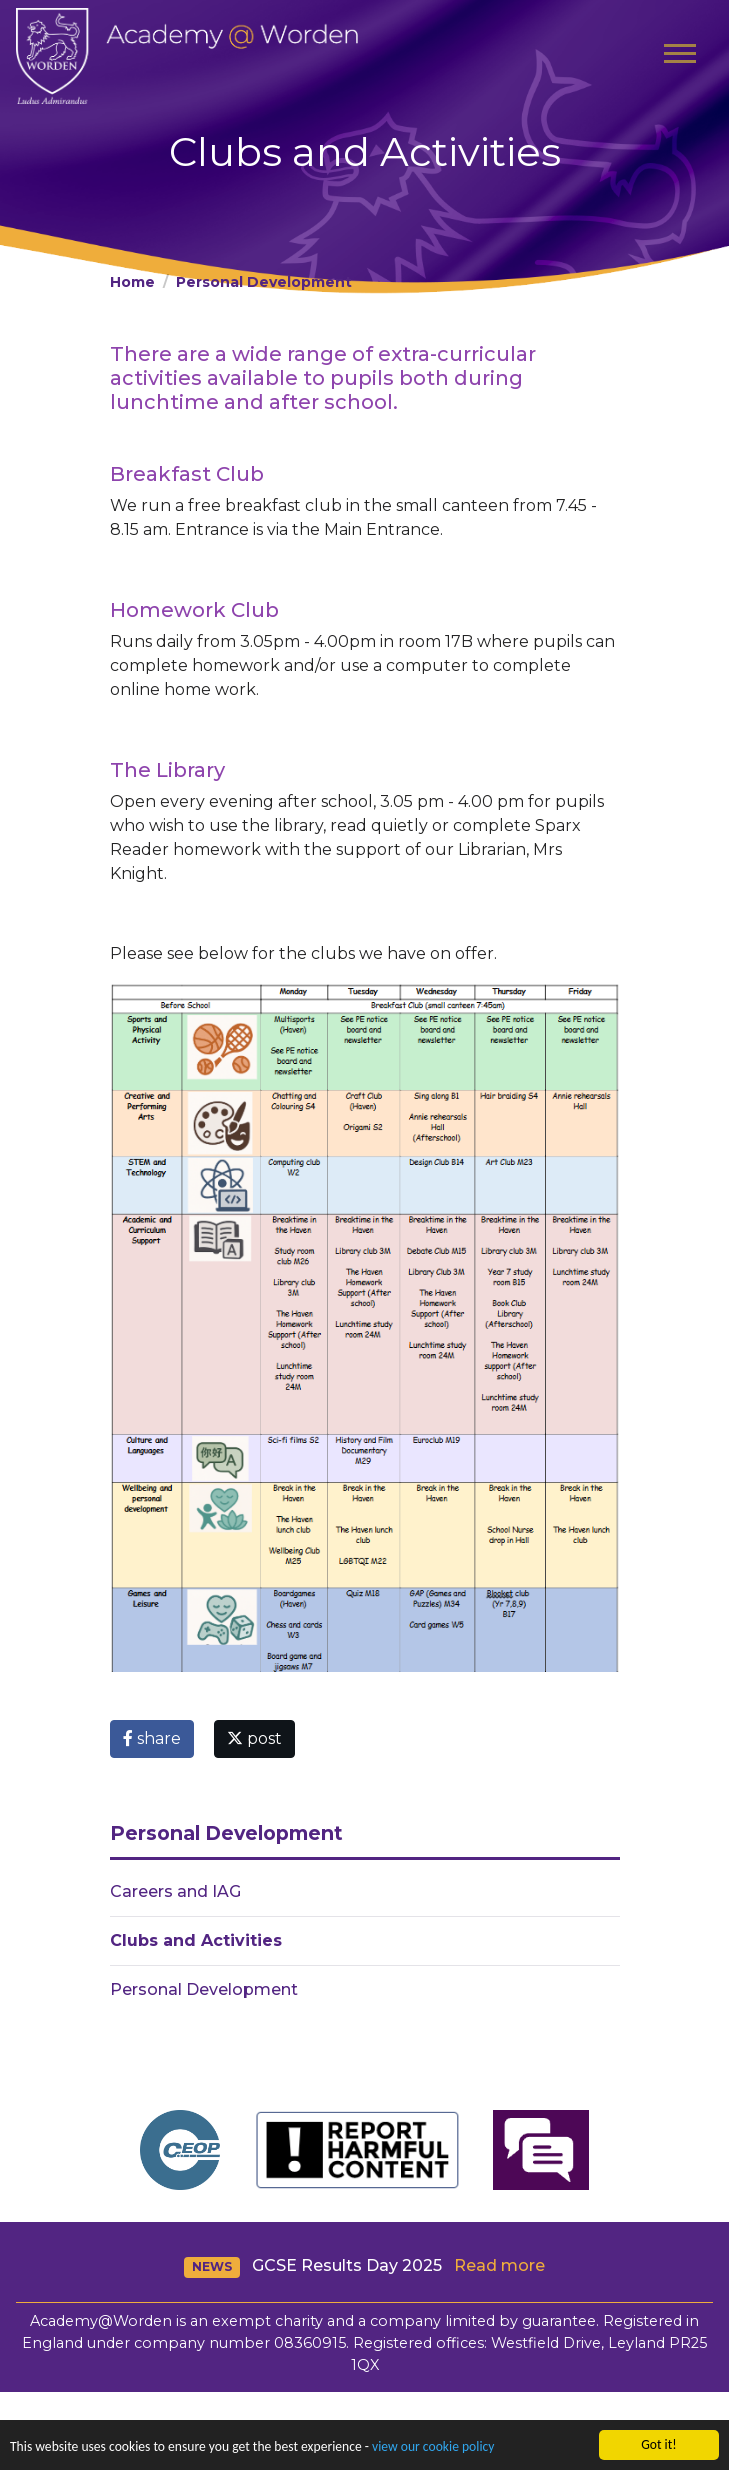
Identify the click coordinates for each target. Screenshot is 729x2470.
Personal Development (264, 282)
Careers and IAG (175, 1891)
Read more (499, 2265)
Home (132, 282)
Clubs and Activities (196, 1940)
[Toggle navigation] (680, 56)
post (254, 1738)
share (152, 1738)
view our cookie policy (433, 2448)
